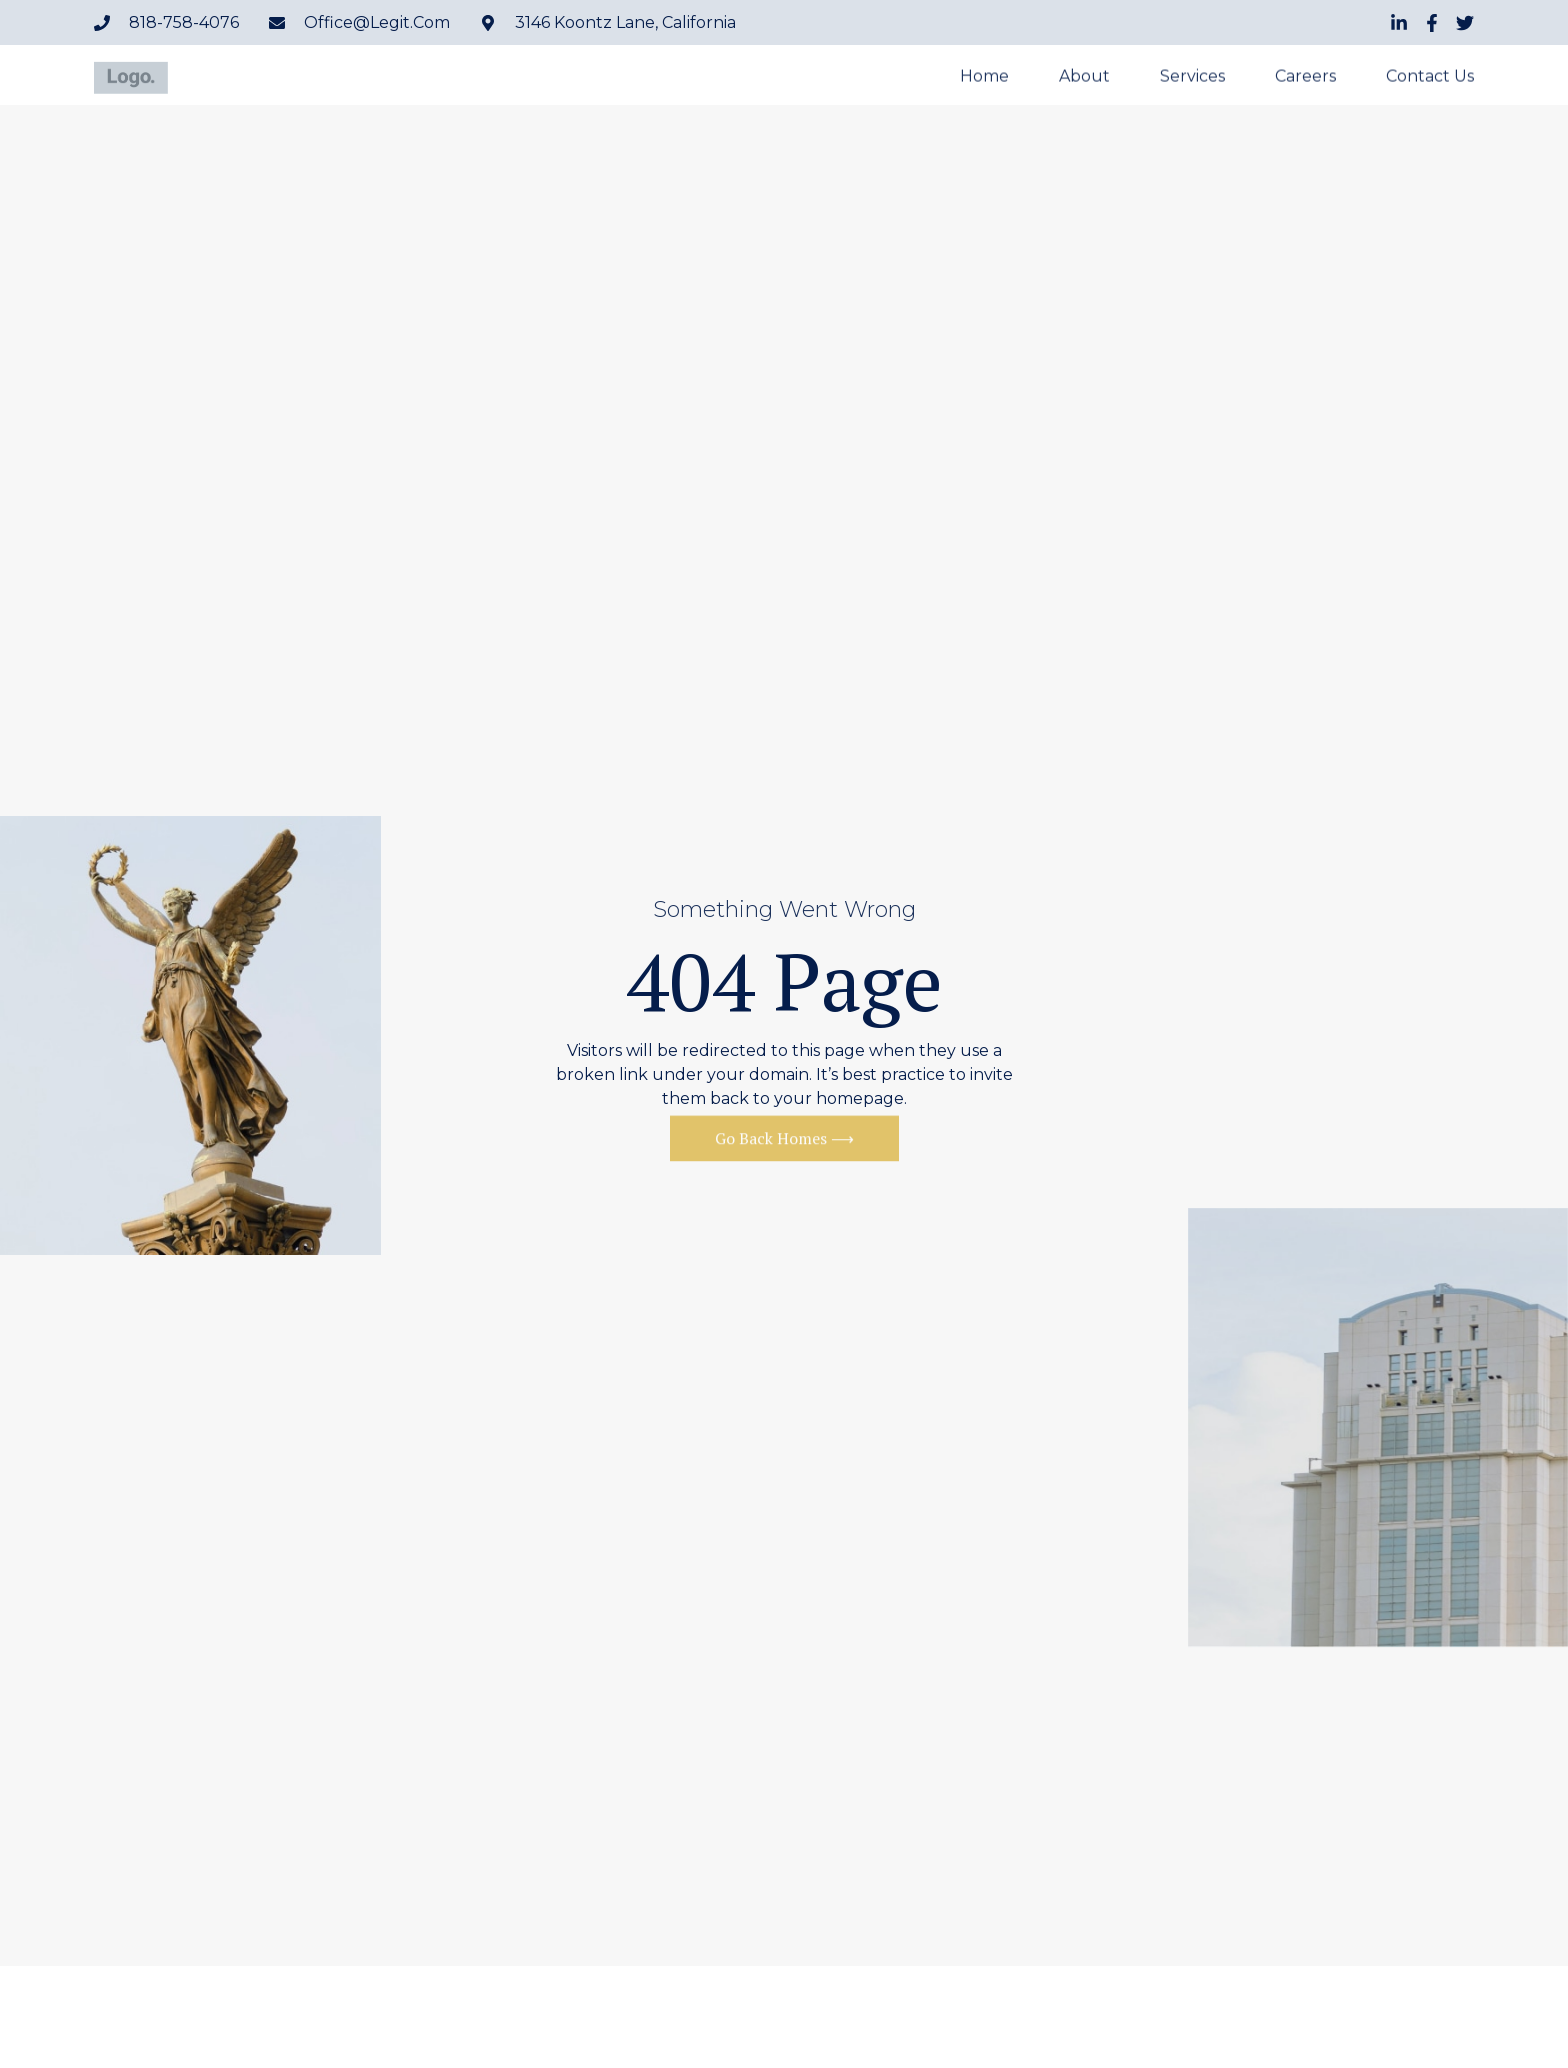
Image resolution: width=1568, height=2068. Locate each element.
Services (1192, 77)
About (1084, 77)
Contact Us (1430, 77)
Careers (1305, 77)
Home (984, 77)
